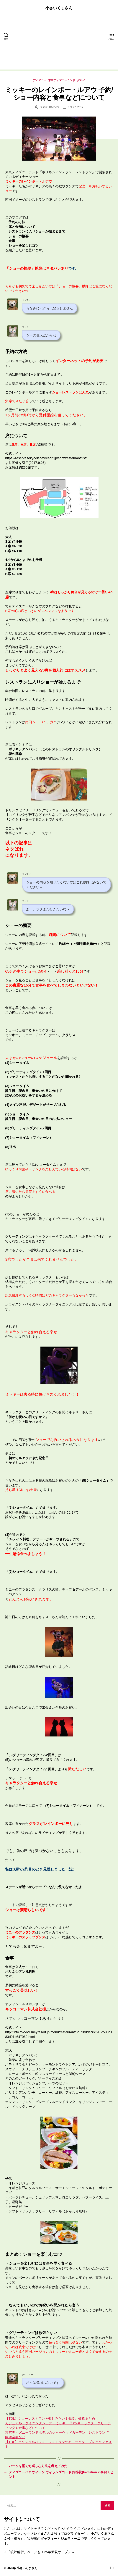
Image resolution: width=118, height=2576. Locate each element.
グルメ (81, 80)
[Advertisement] (59, 43)
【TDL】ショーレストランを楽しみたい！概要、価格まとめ (50, 2418)
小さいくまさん (59, 8)
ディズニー (39, 80)
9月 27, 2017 (75, 107)
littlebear (54, 107)
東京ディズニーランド (61, 80)
